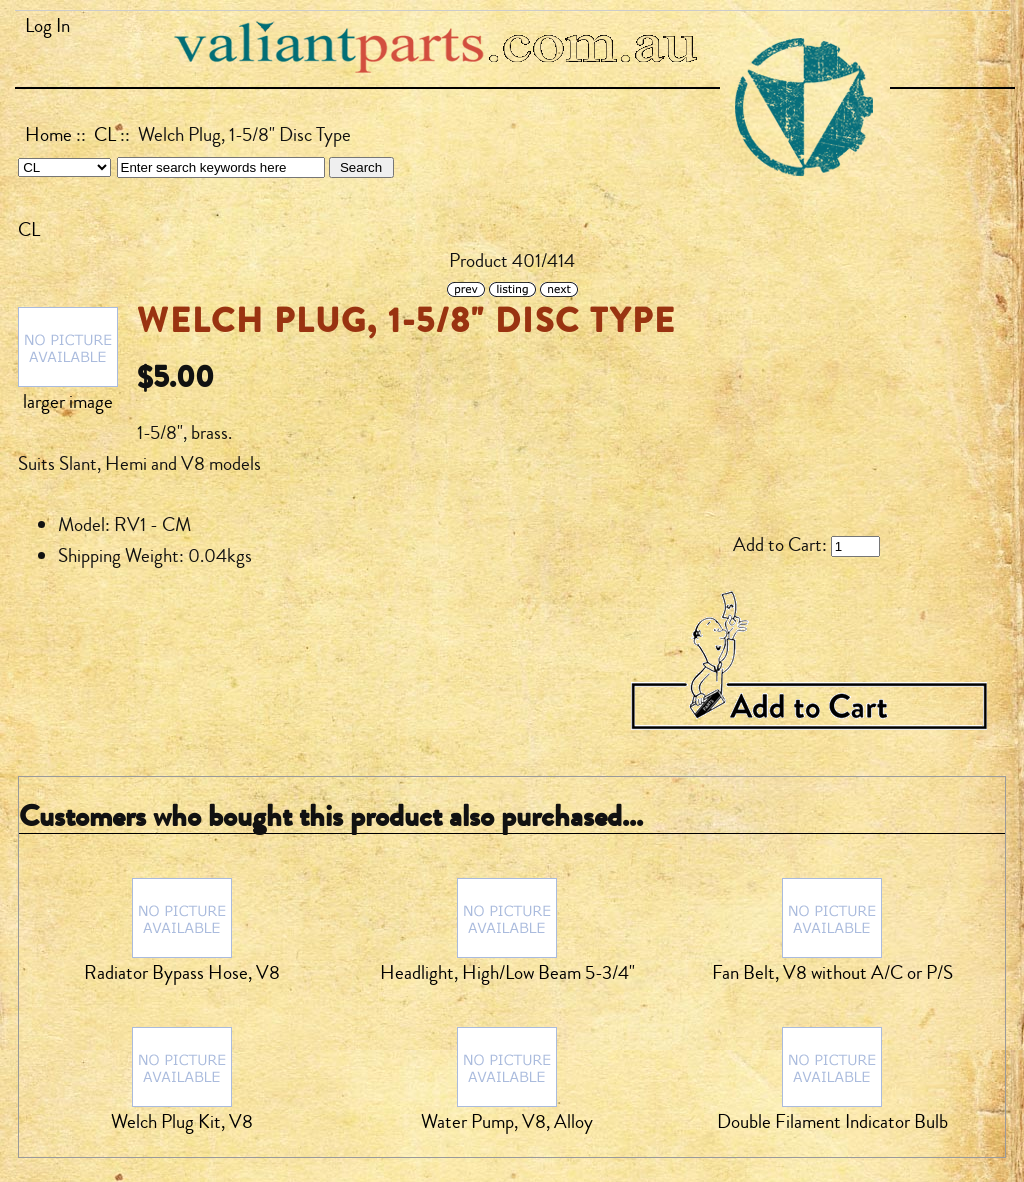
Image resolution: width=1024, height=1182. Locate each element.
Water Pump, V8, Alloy (507, 1122)
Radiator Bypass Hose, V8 (182, 973)
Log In (47, 26)
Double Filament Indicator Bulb (832, 1122)
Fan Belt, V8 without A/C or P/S (832, 973)
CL (105, 135)
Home (48, 135)
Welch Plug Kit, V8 (182, 1122)
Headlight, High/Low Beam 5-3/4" (507, 973)
